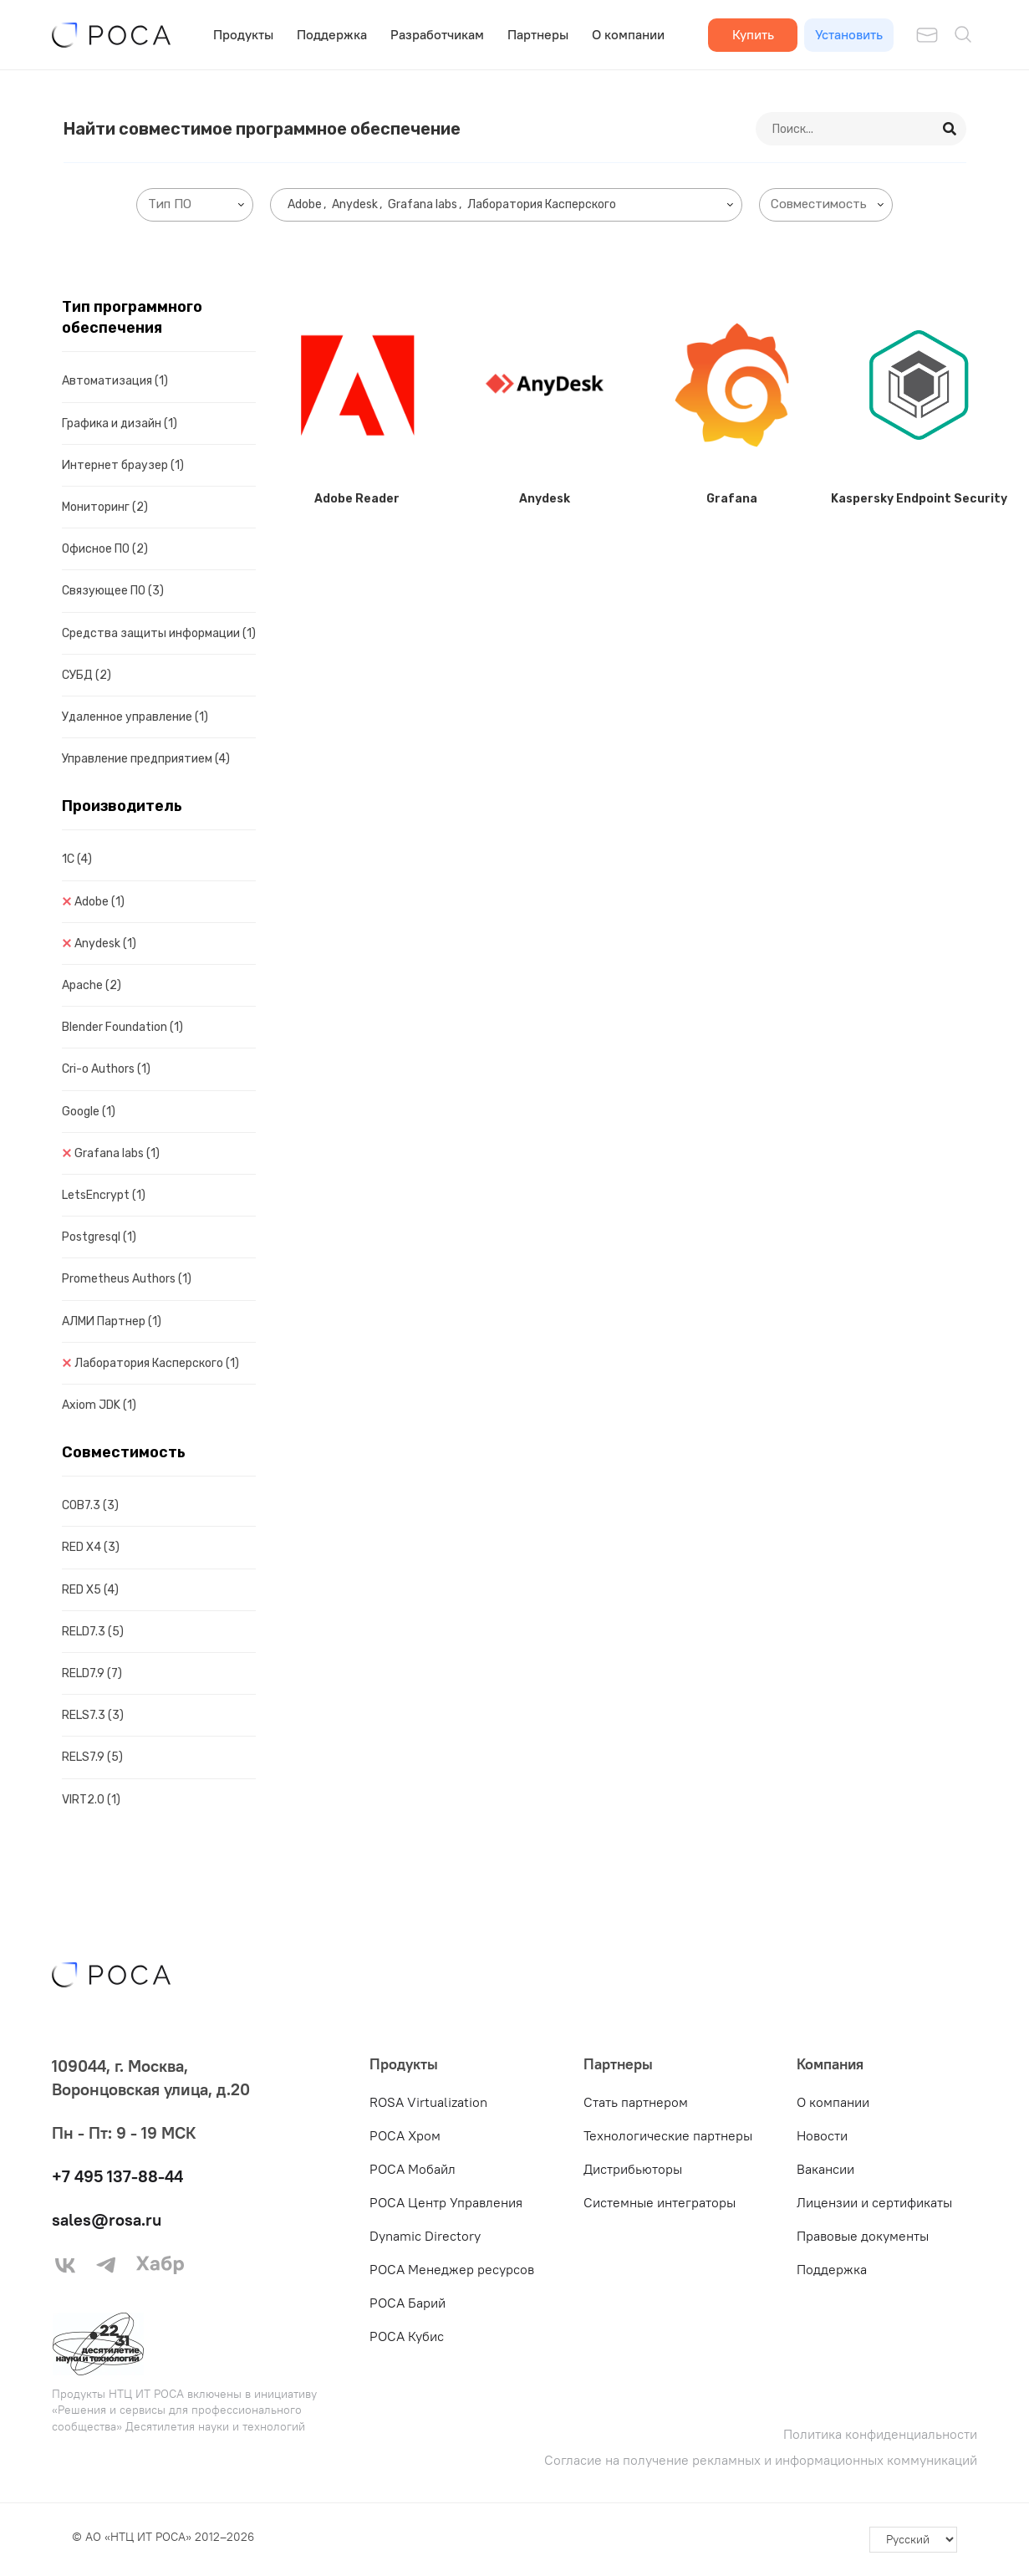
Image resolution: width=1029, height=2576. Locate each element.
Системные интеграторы (659, 2202)
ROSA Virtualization (428, 2102)
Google (88, 1111)
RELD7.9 (92, 1673)
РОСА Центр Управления (445, 2202)
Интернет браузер (123, 465)
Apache (91, 985)
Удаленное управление (135, 717)
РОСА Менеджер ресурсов (451, 2269)
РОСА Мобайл (412, 2168)
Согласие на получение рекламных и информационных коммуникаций (760, 2460)
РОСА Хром (405, 2135)
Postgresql (99, 1237)
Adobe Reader (357, 499)
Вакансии (825, 2168)
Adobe (99, 902)
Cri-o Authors (106, 1069)
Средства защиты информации (159, 633)
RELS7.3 (93, 1715)
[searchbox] (198, 204)
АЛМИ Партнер (111, 1321)
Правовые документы (863, 2235)
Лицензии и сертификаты (874, 2202)
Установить (849, 34)
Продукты (243, 34)
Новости (822, 2135)
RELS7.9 (92, 1757)
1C (77, 859)
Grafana (731, 499)
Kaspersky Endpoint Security (919, 499)
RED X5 (90, 1590)
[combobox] (194, 205)
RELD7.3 (93, 1632)
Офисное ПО (105, 549)
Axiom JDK (99, 1405)
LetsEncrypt (103, 1195)
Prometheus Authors (126, 1279)
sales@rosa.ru (106, 2219)
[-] (913, 2540)
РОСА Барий (407, 2302)
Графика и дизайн (119, 423)
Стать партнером (635, 2102)
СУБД (86, 675)
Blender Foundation (122, 1027)
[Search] (950, 128)
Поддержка (332, 34)
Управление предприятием (146, 759)
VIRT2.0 (91, 1800)
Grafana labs (117, 1153)
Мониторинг (105, 507)
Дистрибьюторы (632, 2168)
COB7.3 (90, 1505)
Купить (753, 34)
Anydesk (105, 943)
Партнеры (537, 34)
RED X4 (91, 1547)
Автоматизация (115, 381)
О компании (628, 34)
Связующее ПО (113, 591)
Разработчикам (437, 34)
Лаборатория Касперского (156, 1363)
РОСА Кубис (406, 2336)
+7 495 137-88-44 (117, 2175)
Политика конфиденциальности (880, 2434)
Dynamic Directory (425, 2235)
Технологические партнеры (667, 2135)
